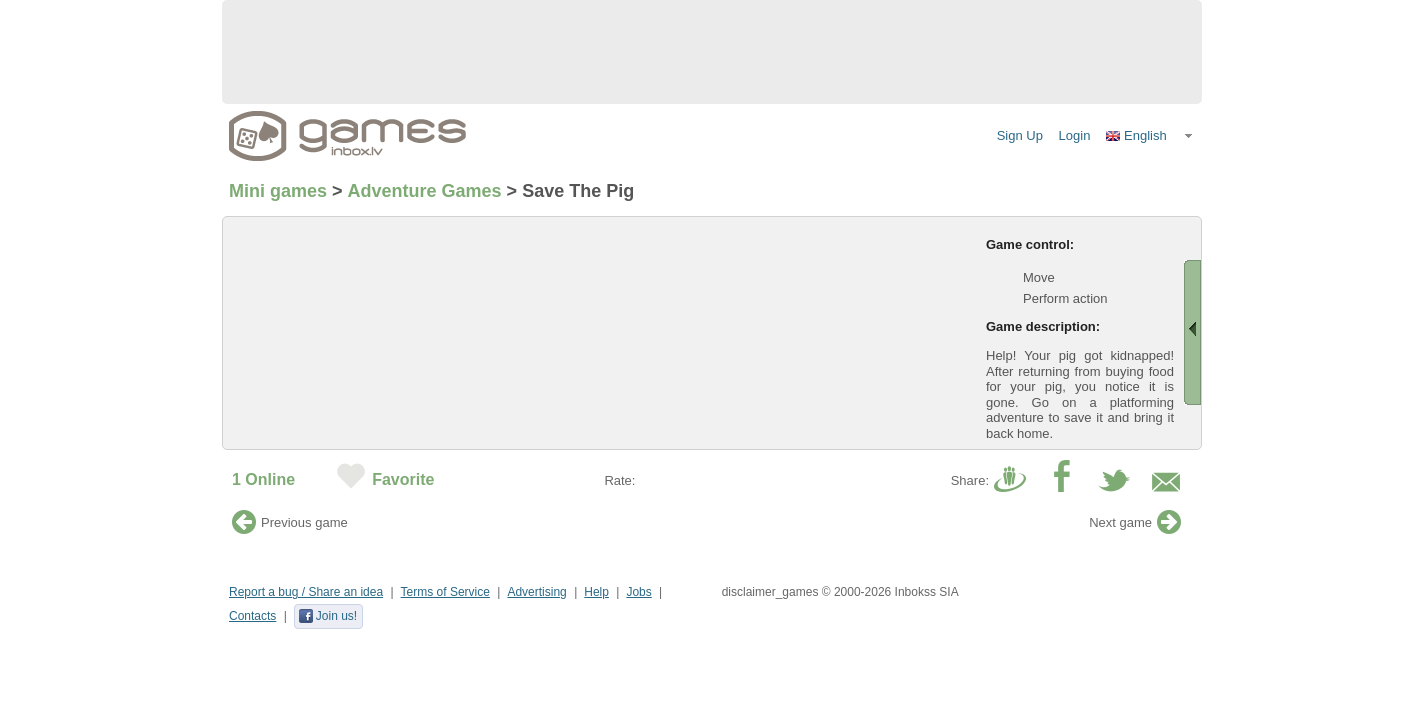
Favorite (403, 479)
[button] (1150, 136)
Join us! (327, 616)
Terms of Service (445, 592)
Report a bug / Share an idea (306, 592)
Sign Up (1020, 135)
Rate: (619, 480)
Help (596, 592)
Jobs (638, 592)
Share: (970, 480)
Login (1075, 135)
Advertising (536, 592)
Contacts (252, 616)
